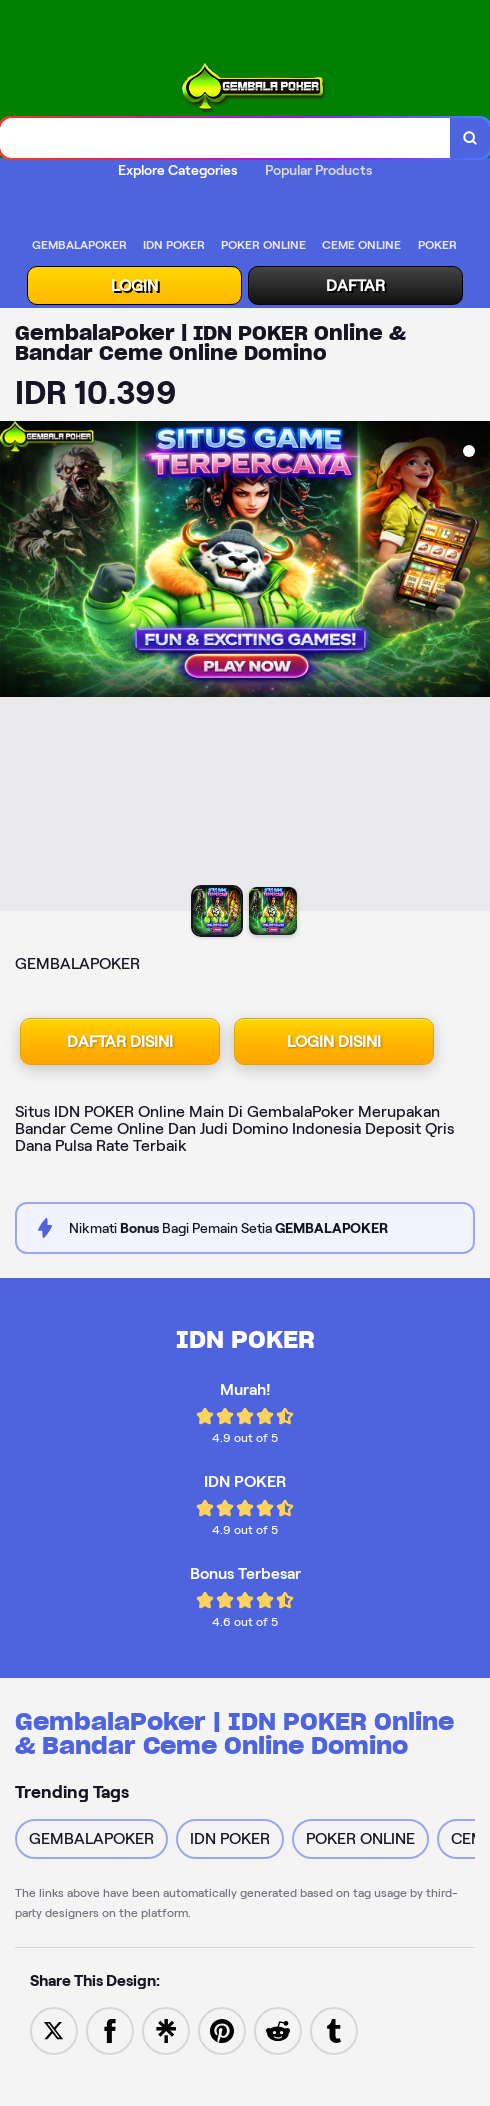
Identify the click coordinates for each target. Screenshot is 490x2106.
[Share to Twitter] (54, 2029)
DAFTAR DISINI (120, 1041)
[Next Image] (474, 669)
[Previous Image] (16, 669)
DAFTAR (355, 285)
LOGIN (134, 285)
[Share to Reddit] (278, 2029)
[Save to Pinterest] (222, 2029)
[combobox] (225, 138)
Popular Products (318, 170)
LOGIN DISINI (334, 1041)
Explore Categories (177, 170)
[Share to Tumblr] (334, 2029)
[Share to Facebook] (110, 2029)
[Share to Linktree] (166, 2029)
